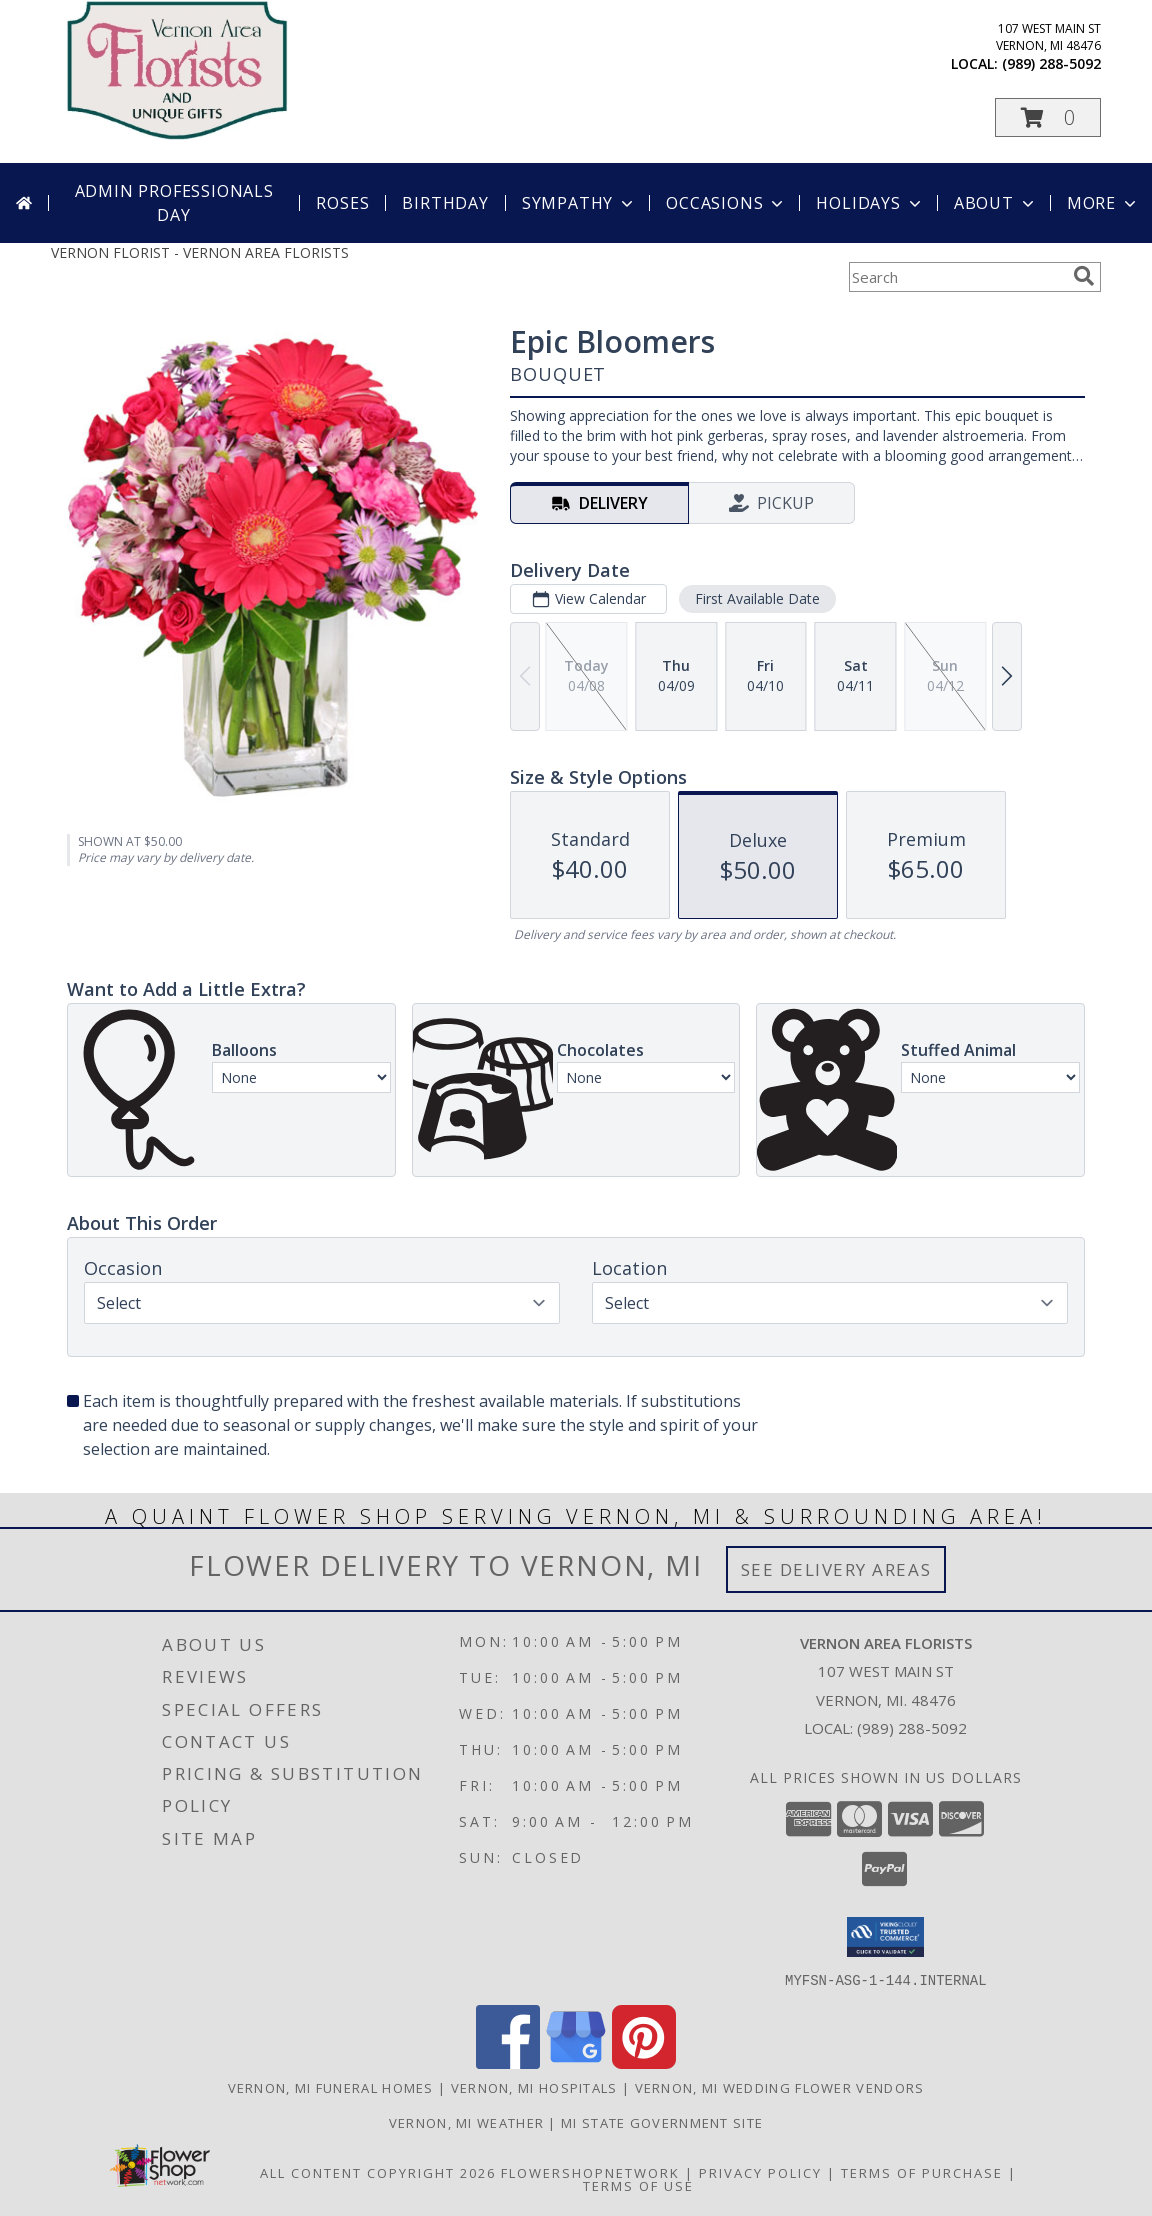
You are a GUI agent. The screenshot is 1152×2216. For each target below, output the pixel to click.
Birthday (445, 203)
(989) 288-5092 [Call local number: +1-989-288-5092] (1051, 63)
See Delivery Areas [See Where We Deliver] (836, 1569)
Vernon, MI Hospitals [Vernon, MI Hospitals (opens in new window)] (534, 2087)
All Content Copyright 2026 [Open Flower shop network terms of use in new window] (378, 2172)
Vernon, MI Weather (466, 2122)
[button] (1048, 117)
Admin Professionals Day (174, 203)
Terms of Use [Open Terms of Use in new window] (638, 2185)
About (996, 203)
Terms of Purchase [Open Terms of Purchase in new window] (922, 2172)
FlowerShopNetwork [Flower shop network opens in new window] (590, 2172)
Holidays (870, 203)
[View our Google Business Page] (576, 2062)
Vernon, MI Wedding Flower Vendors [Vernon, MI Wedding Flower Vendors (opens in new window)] (780, 2087)
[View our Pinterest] (644, 2062)
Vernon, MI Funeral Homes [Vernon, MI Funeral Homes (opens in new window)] (331, 2087)
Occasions (726, 203)
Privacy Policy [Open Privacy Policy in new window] (760, 2172)
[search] (1084, 276)
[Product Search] (957, 277)
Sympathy (579, 203)
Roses (342, 203)
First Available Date (757, 598)
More (1103, 203)
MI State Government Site (662, 2122)
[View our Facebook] (508, 2062)
